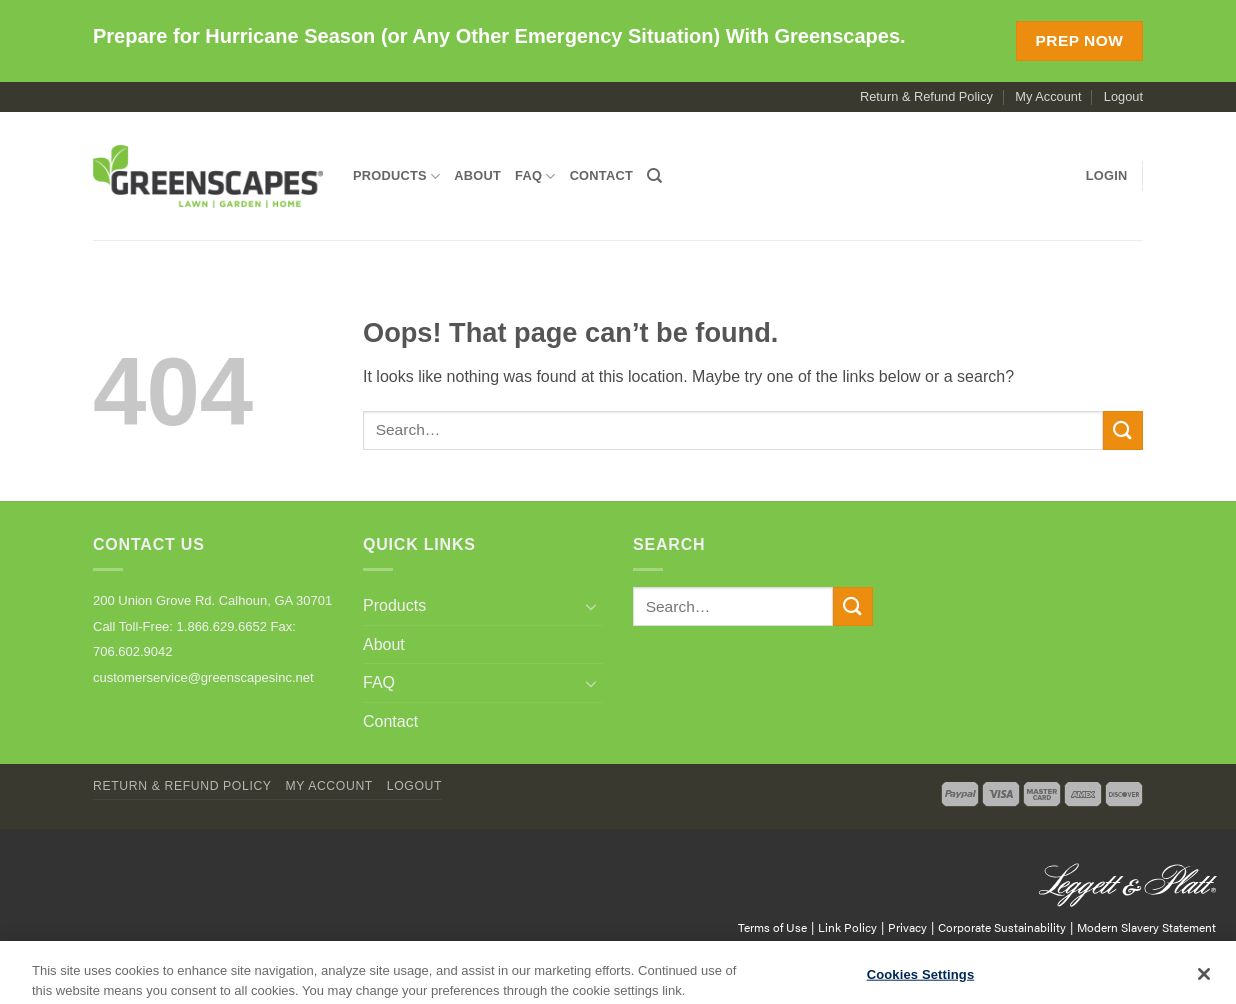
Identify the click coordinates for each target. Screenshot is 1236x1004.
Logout (1123, 96)
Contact (601, 175)
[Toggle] (591, 606)
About (477, 175)
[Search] (654, 176)
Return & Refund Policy (926, 96)
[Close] (1204, 980)
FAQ (535, 176)
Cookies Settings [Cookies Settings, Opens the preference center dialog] (921, 980)
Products (396, 176)
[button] (1107, 176)
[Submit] (1123, 430)
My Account (1048, 96)
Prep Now (1079, 40)
